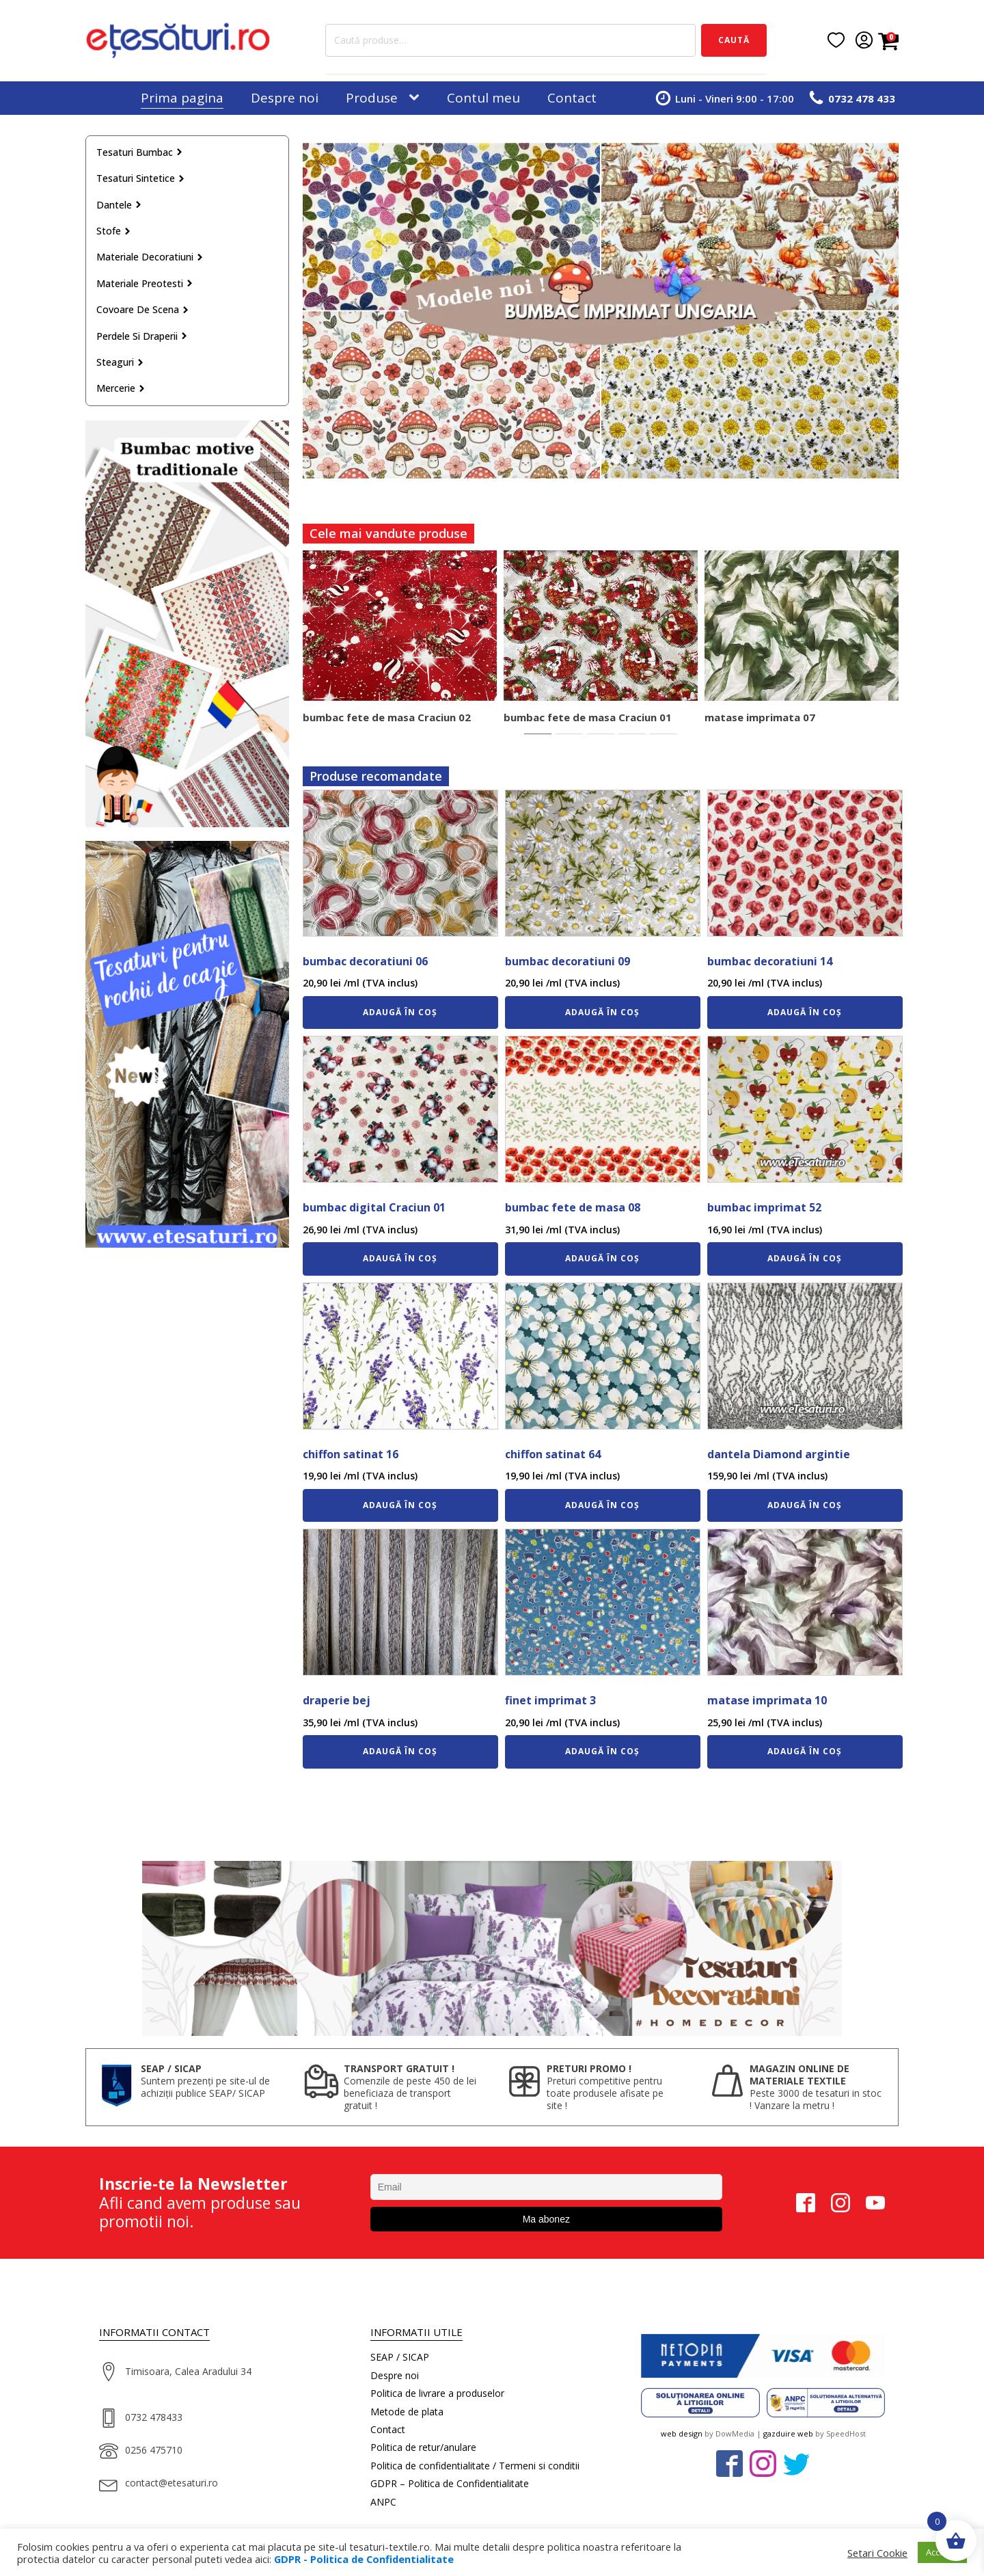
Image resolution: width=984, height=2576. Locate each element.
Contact (572, 98)
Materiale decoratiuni (150, 256)
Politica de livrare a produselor (437, 2393)
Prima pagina (182, 98)
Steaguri (120, 361)
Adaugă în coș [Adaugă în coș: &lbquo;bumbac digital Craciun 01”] (400, 1258)
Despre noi (284, 98)
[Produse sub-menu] (417, 98)
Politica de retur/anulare (423, 2447)
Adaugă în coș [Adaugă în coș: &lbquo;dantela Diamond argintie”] (804, 1505)
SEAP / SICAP (399, 2356)
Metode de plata (406, 2411)
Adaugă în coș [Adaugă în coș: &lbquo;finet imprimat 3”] (602, 1751)
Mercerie (121, 387)
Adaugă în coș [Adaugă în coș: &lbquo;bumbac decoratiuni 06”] (400, 1012)
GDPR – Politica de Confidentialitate (449, 2483)
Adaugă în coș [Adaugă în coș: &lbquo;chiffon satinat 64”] (602, 1505)
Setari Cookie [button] (877, 2553)
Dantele (119, 204)
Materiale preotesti (144, 283)
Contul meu (483, 98)
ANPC (383, 2501)
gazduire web (788, 2433)
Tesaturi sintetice (140, 178)
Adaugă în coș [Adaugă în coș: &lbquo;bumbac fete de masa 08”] (602, 1258)
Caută (734, 40)
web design (681, 2433)
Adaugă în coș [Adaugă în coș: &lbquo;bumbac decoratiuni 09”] (602, 1012)
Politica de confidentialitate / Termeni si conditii (474, 2465)
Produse (372, 98)
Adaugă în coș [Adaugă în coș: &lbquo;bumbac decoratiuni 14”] (804, 1012)
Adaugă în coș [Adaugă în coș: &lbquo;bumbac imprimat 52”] (804, 1258)
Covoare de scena (142, 309)
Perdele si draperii (142, 336)
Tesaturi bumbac (139, 152)
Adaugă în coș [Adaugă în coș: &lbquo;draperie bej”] (400, 1751)
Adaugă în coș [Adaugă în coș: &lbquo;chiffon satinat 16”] (400, 1505)
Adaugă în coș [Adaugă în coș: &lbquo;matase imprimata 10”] (804, 1751)
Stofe (113, 230)
